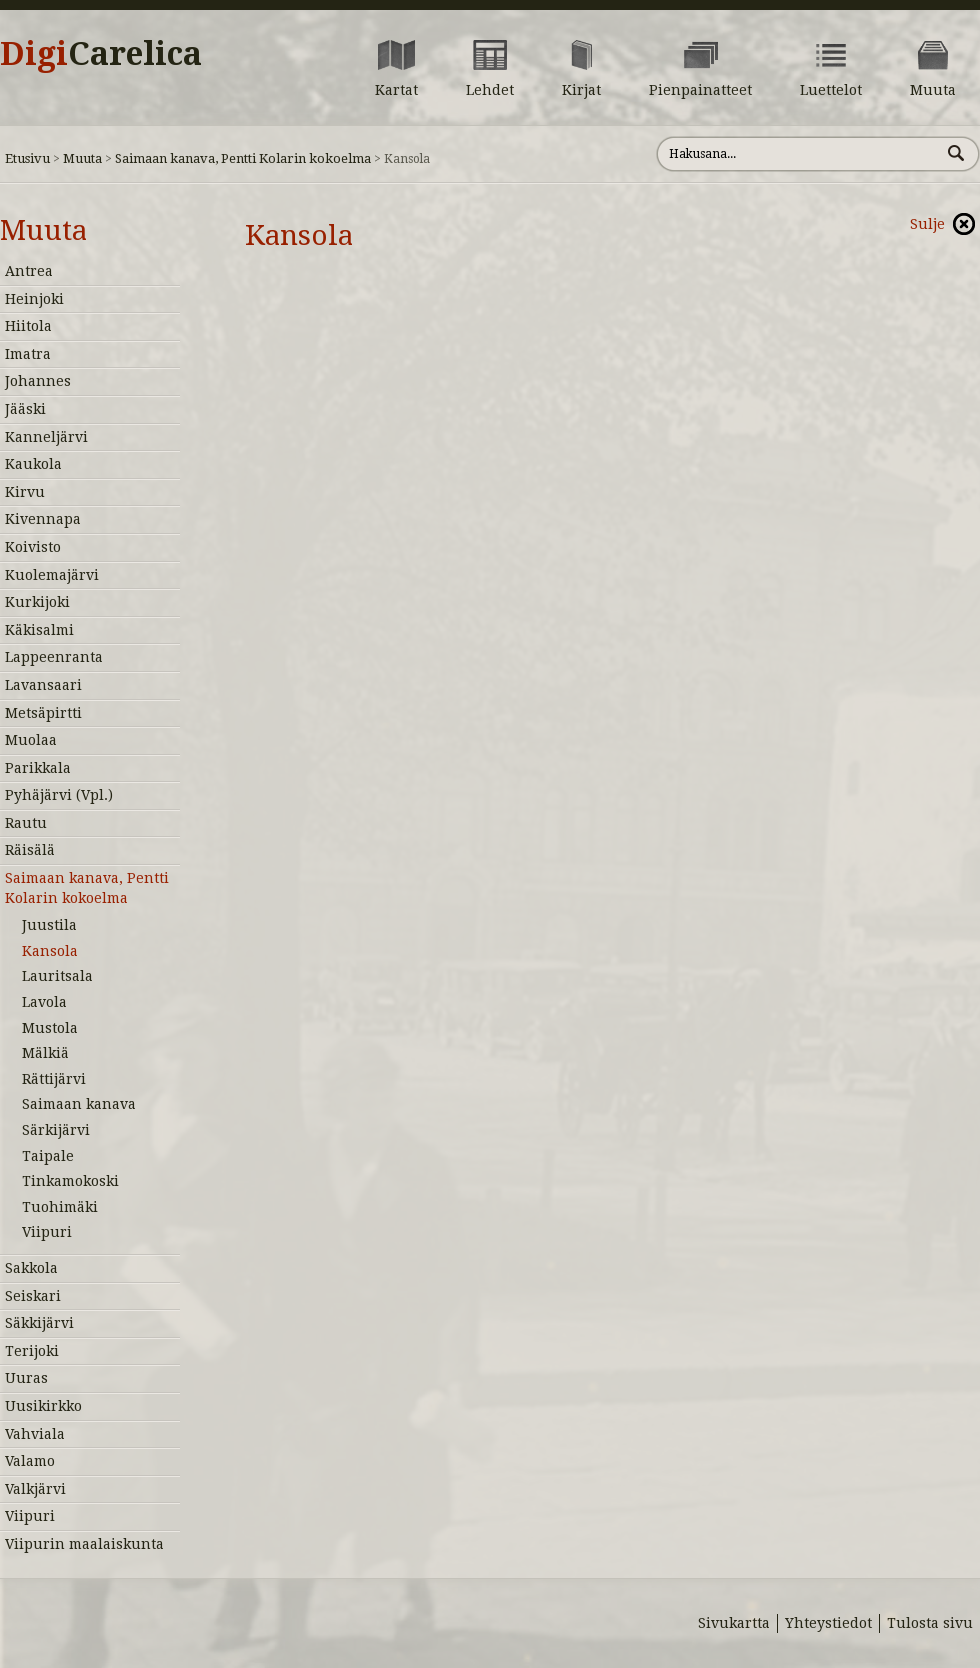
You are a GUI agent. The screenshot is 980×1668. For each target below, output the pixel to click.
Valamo (30, 1461)
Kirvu (25, 492)
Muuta (82, 158)
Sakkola (31, 1268)
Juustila (49, 925)
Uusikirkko (43, 1406)
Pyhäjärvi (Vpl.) (59, 795)
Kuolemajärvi (52, 575)
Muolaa (31, 740)
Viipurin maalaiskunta (84, 1544)
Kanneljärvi (46, 437)
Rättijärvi (54, 1079)
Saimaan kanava (79, 1104)
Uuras (26, 1378)
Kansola (50, 951)
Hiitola (28, 326)
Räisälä (30, 850)
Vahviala (35, 1434)
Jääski (25, 409)
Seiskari (33, 1296)
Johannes (38, 381)
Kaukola (33, 464)
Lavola (44, 1002)
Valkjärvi (35, 1489)
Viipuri (47, 1232)
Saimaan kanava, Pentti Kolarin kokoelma (243, 158)
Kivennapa (43, 519)
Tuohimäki (60, 1207)
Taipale (48, 1156)
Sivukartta (734, 1623)
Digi (101, 54)
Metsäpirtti (43, 713)
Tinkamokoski (70, 1181)
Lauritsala (57, 976)
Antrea (29, 271)
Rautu (26, 823)
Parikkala (38, 768)
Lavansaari (43, 685)
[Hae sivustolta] (798, 154)
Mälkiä (45, 1053)
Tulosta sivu (930, 1623)
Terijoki (32, 1351)
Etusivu (27, 158)
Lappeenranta (54, 657)
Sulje (927, 224)
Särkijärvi (56, 1130)
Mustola (50, 1028)
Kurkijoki (37, 602)
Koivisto (33, 547)
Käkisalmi (39, 630)
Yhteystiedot (828, 1623)
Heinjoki (34, 299)
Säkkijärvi (39, 1323)
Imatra (28, 354)
